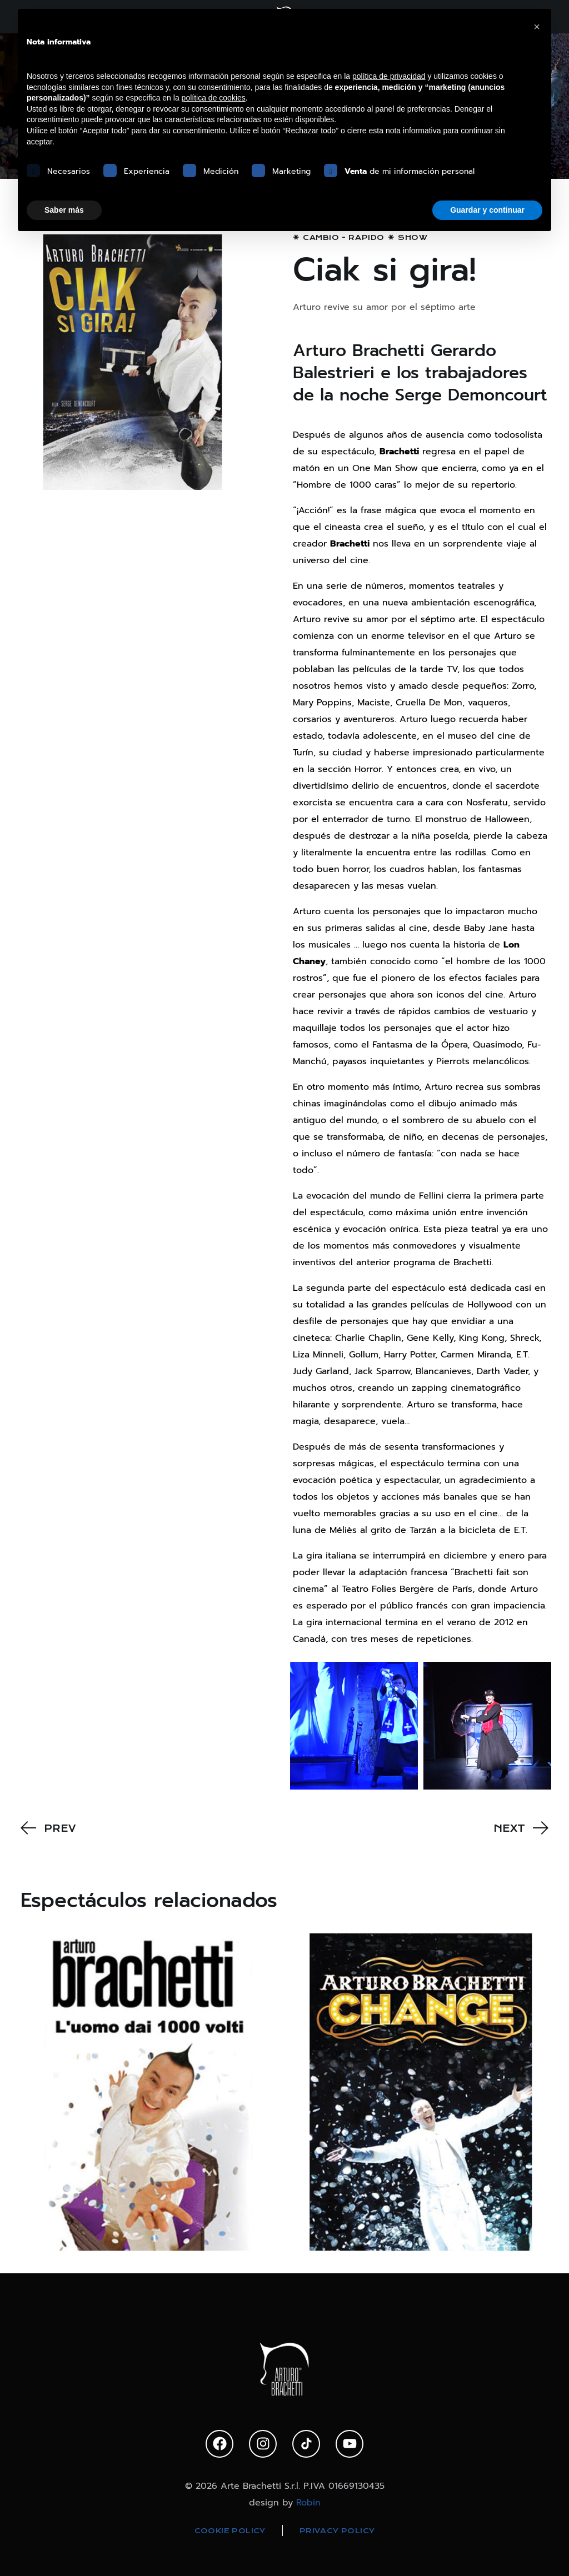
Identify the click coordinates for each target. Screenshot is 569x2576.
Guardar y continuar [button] (487, 210)
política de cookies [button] (214, 97)
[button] (537, 27)
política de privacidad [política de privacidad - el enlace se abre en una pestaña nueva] (389, 76)
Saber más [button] (64, 210)
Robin (308, 2502)
